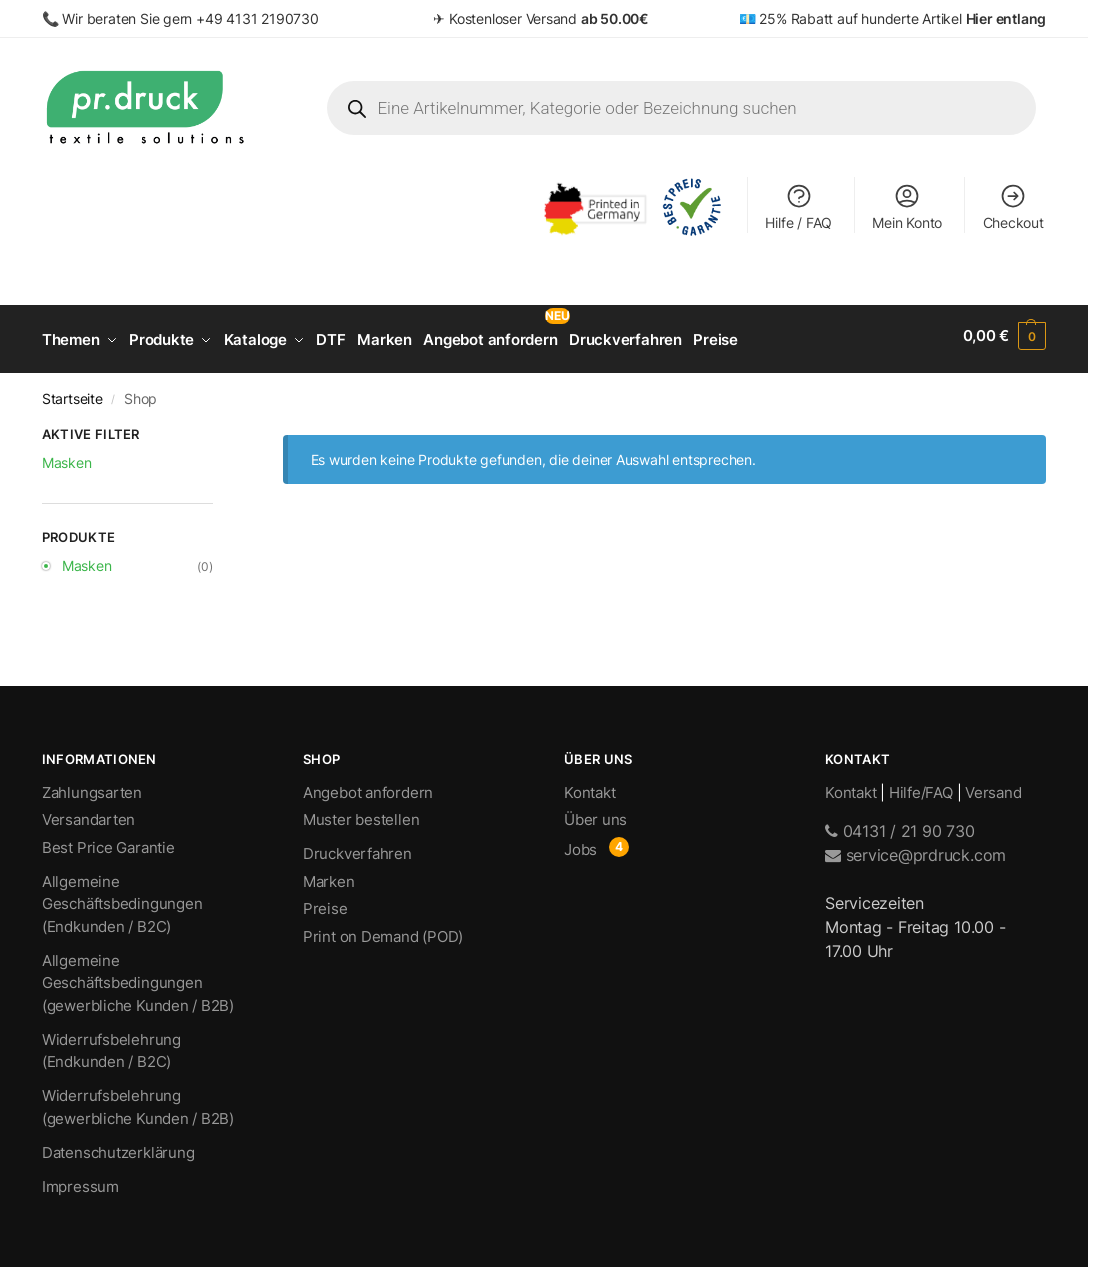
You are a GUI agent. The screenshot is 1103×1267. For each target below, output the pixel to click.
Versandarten (88, 813)
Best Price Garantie (108, 840)
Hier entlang (1006, 18)
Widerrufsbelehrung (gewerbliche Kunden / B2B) (138, 1101)
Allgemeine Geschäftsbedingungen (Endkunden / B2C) (122, 897)
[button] (1005, 336)
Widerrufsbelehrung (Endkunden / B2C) (111, 1044)
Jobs (580, 842)
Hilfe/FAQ (921, 785)
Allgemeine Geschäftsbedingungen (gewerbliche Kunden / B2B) (138, 976)
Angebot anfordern (368, 785)
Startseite (72, 392)
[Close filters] (219, 431)
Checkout (1013, 206)
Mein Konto (907, 206)
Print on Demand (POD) (383, 929)
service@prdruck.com (915, 849)
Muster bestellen (361, 813)
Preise (325, 902)
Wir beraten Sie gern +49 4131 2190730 (190, 18)
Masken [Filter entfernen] (67, 455)
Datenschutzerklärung (118, 1145)
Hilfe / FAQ (798, 206)
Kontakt (589, 785)
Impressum (80, 1179)
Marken (329, 874)
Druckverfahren (357, 847)
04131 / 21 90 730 (899, 825)
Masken (87, 558)
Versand (993, 785)
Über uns (595, 813)
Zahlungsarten (92, 785)
